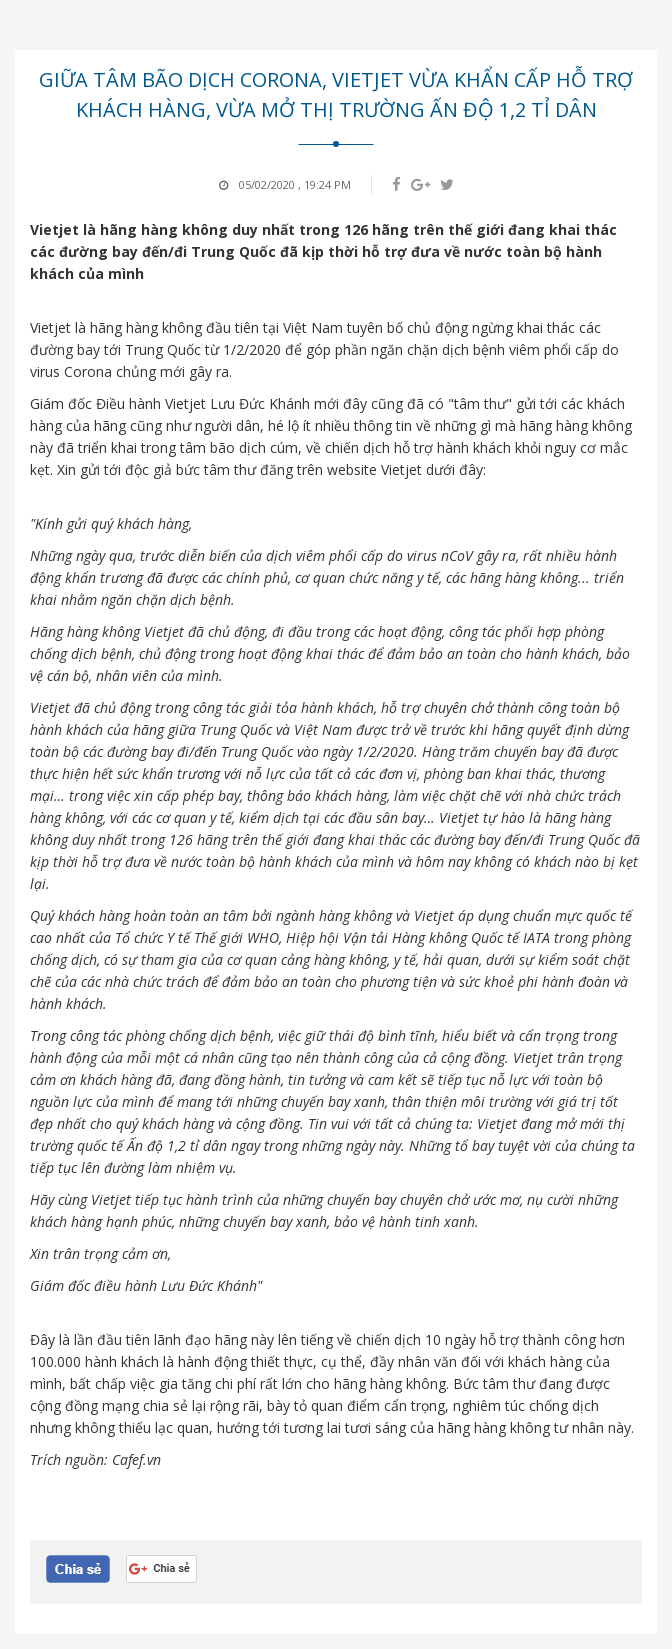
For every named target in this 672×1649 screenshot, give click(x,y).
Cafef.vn (136, 1459)
